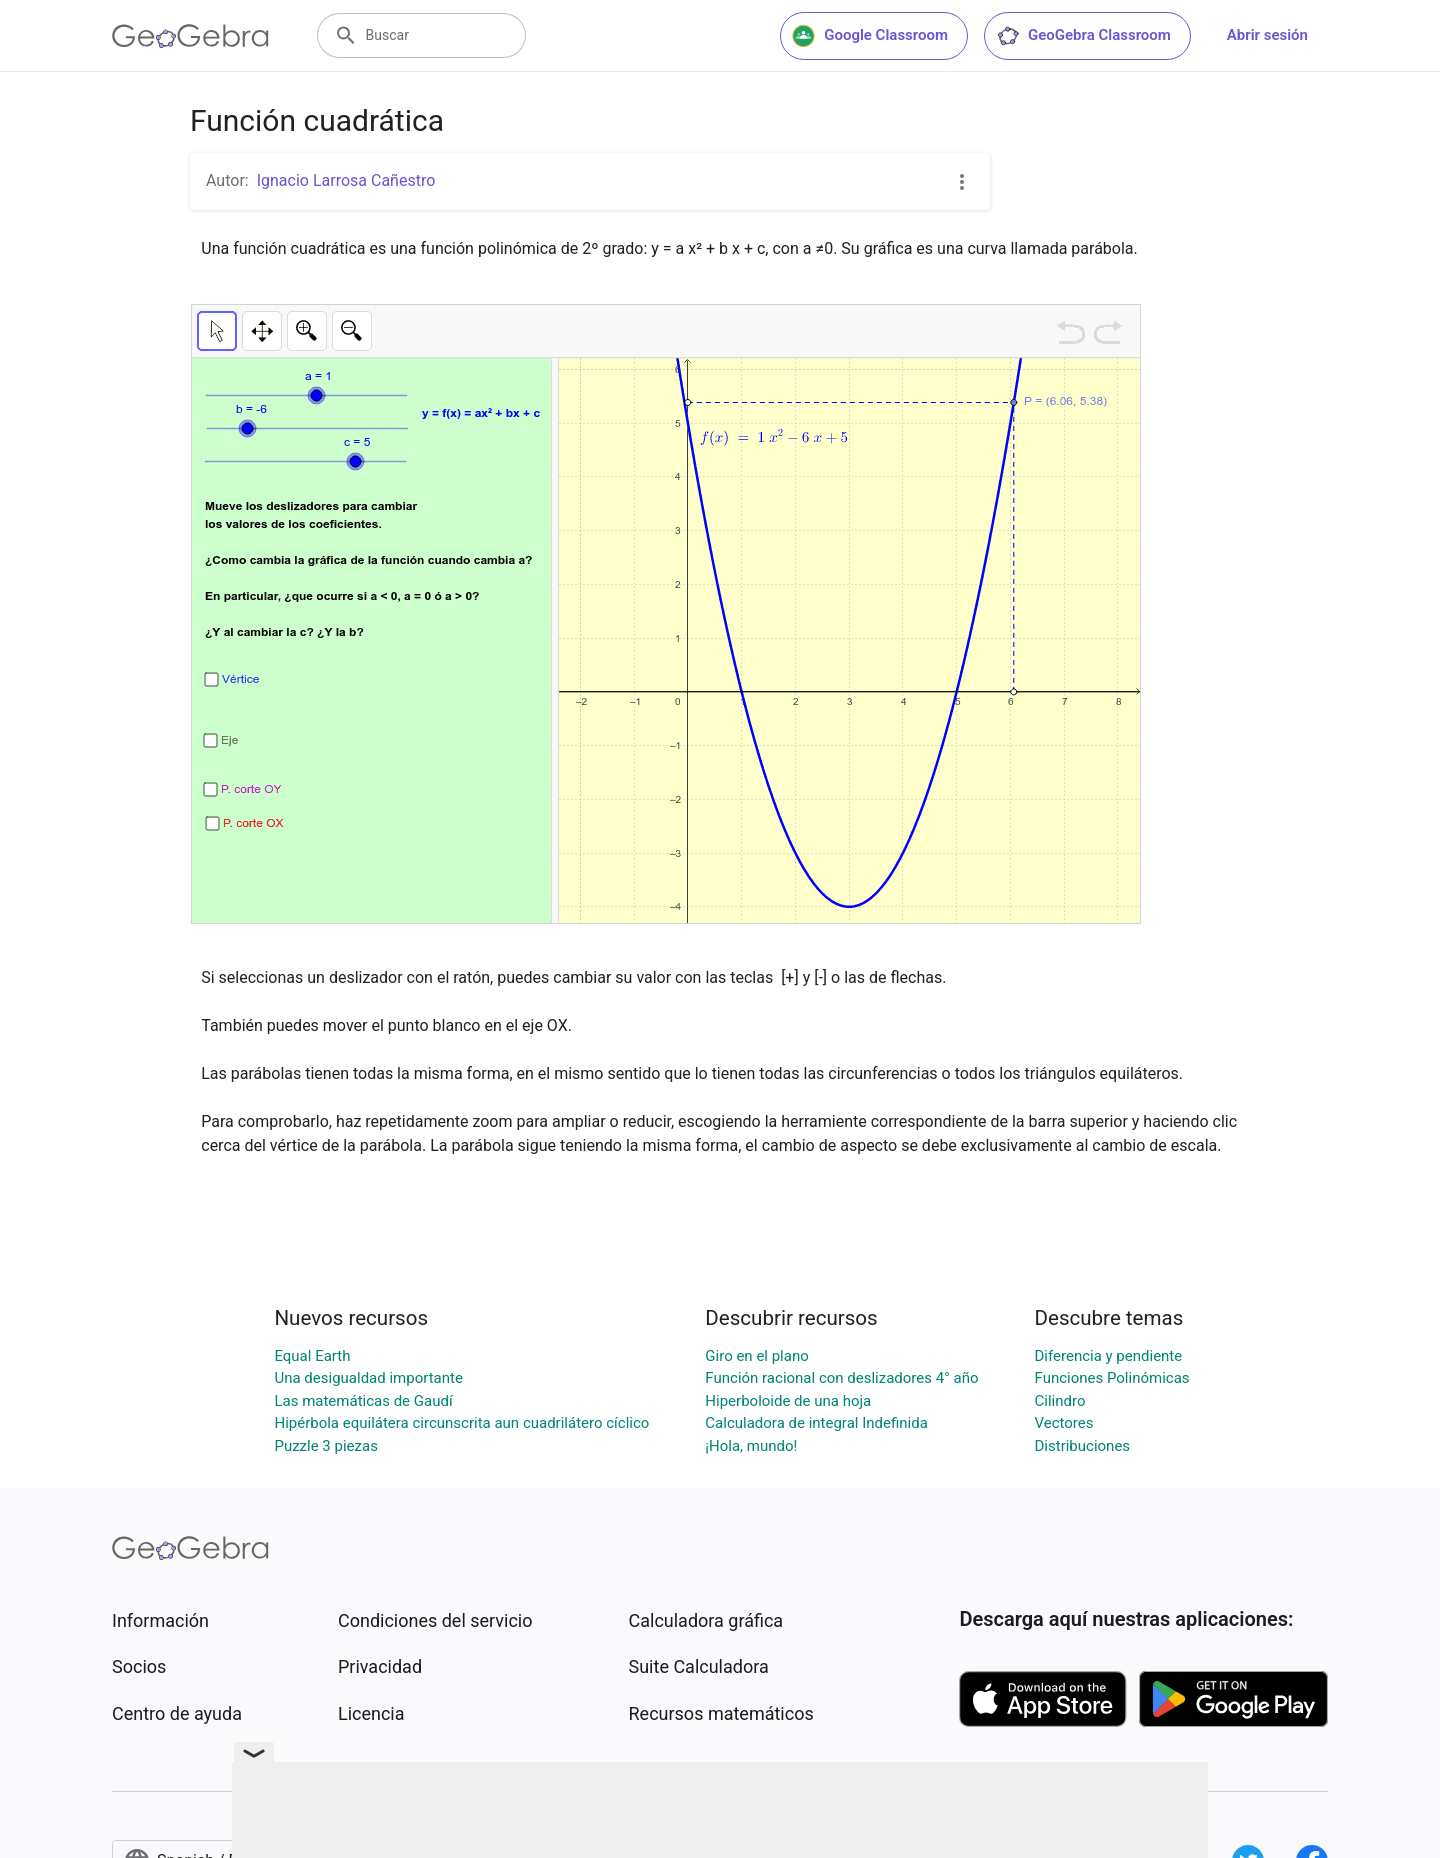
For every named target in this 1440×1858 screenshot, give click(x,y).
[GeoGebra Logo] (190, 36)
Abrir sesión (1267, 35)
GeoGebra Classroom (1083, 36)
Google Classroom (870, 36)
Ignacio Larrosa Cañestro (346, 180)
